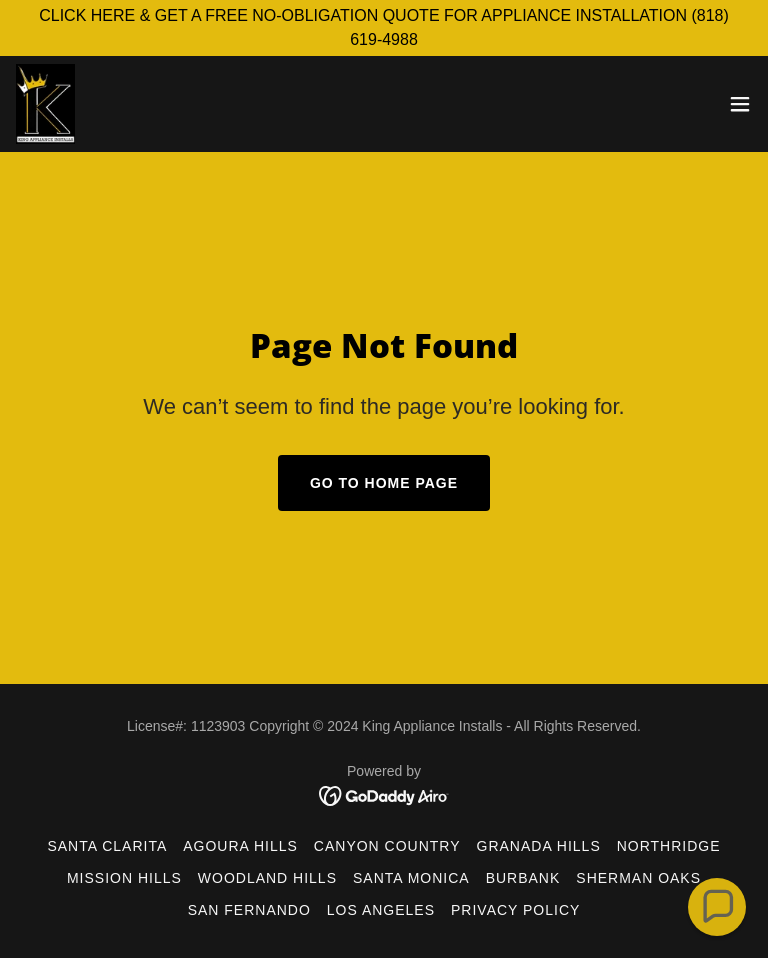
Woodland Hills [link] (267, 878)
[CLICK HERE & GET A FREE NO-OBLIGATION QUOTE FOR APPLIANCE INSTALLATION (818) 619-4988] (384, 28)
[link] (45, 104)
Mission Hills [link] (124, 878)
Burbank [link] (523, 878)
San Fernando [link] (249, 910)
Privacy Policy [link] (515, 910)
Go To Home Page (384, 483)
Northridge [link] (669, 846)
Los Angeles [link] (381, 910)
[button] (740, 104)
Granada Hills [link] (539, 846)
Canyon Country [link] (387, 846)
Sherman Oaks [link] (638, 878)
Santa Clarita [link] (107, 846)
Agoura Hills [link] (240, 846)
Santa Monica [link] (411, 878)
